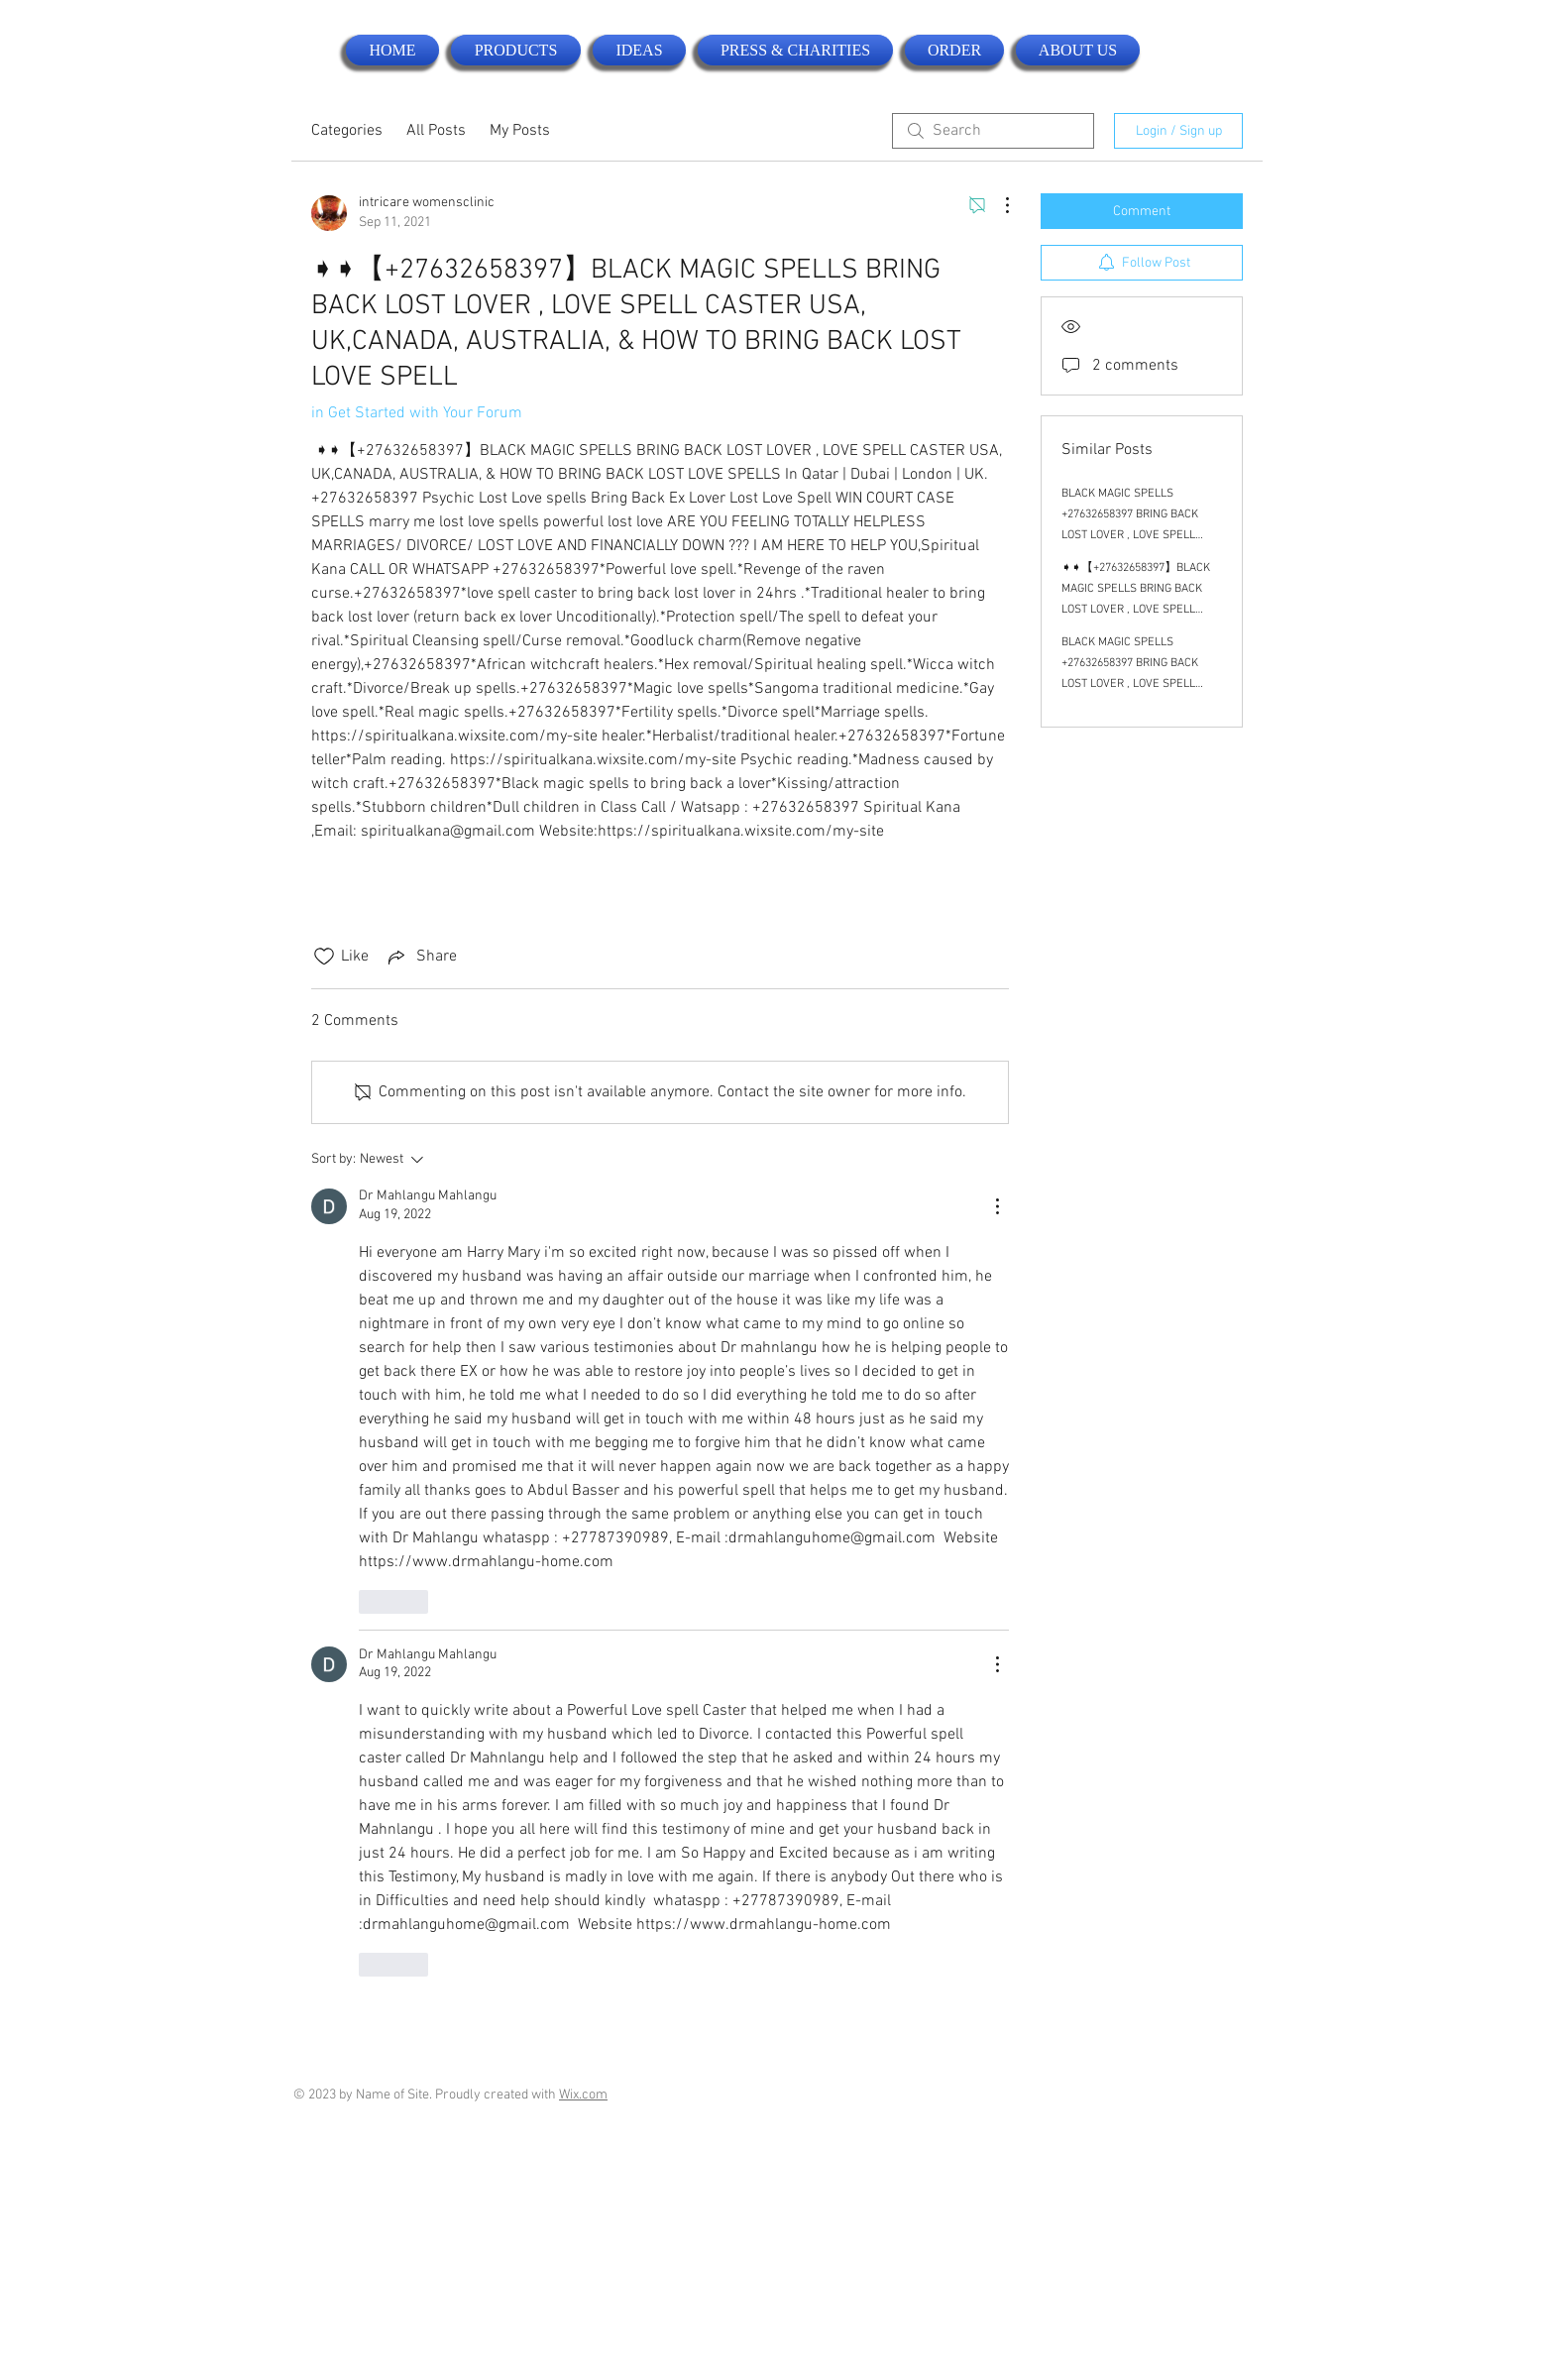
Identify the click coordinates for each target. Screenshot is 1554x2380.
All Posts (436, 131)
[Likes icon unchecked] (324, 956)
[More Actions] (997, 205)
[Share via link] (421, 956)
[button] (516, 50)
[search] (993, 131)
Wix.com (583, 2095)
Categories (347, 131)
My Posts (520, 131)
